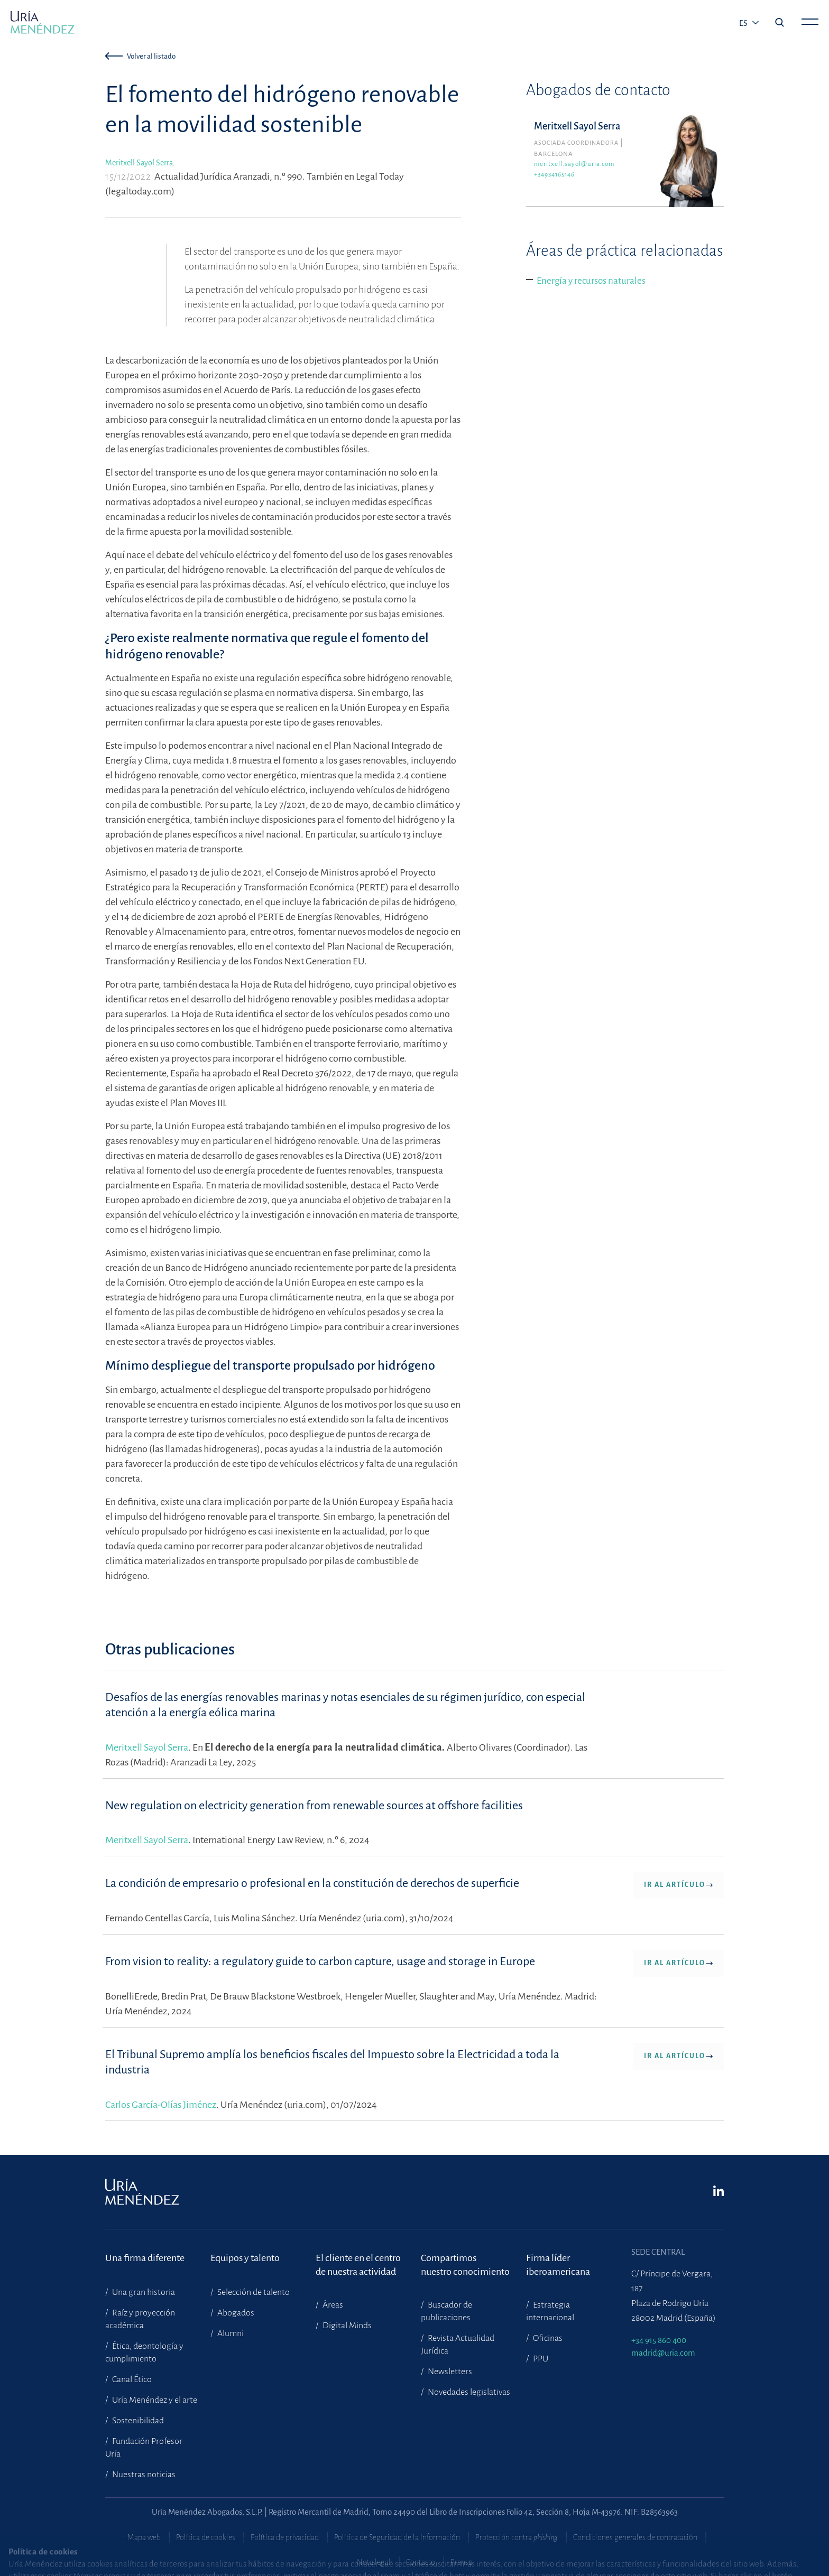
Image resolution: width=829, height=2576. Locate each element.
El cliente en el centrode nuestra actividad (358, 2265)
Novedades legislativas (468, 2392)
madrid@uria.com (663, 2352)
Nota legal (374, 2562)
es (744, 23)
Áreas (332, 2305)
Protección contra (516, 2537)
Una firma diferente (145, 2258)
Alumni (230, 2333)
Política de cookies (205, 2537)
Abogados (235, 2313)
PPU (539, 2359)
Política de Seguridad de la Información (397, 2537)
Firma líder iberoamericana (558, 2265)
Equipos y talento (245, 2258)
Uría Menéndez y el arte (153, 2400)
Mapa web (144, 2537)
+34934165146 (554, 174)
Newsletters (449, 2371)
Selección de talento (253, 2292)
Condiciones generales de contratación (635, 2537)
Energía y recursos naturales (591, 281)
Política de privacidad (285, 2537)
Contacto (420, 2562)
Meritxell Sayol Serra (139, 163)
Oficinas (547, 2338)
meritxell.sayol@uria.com (574, 164)
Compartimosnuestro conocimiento (465, 2265)
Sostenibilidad (137, 2420)
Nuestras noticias (143, 2474)
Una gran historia (142, 2292)
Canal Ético (131, 2379)
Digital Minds (346, 2325)
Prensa (461, 2562)
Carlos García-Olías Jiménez (160, 2104)
